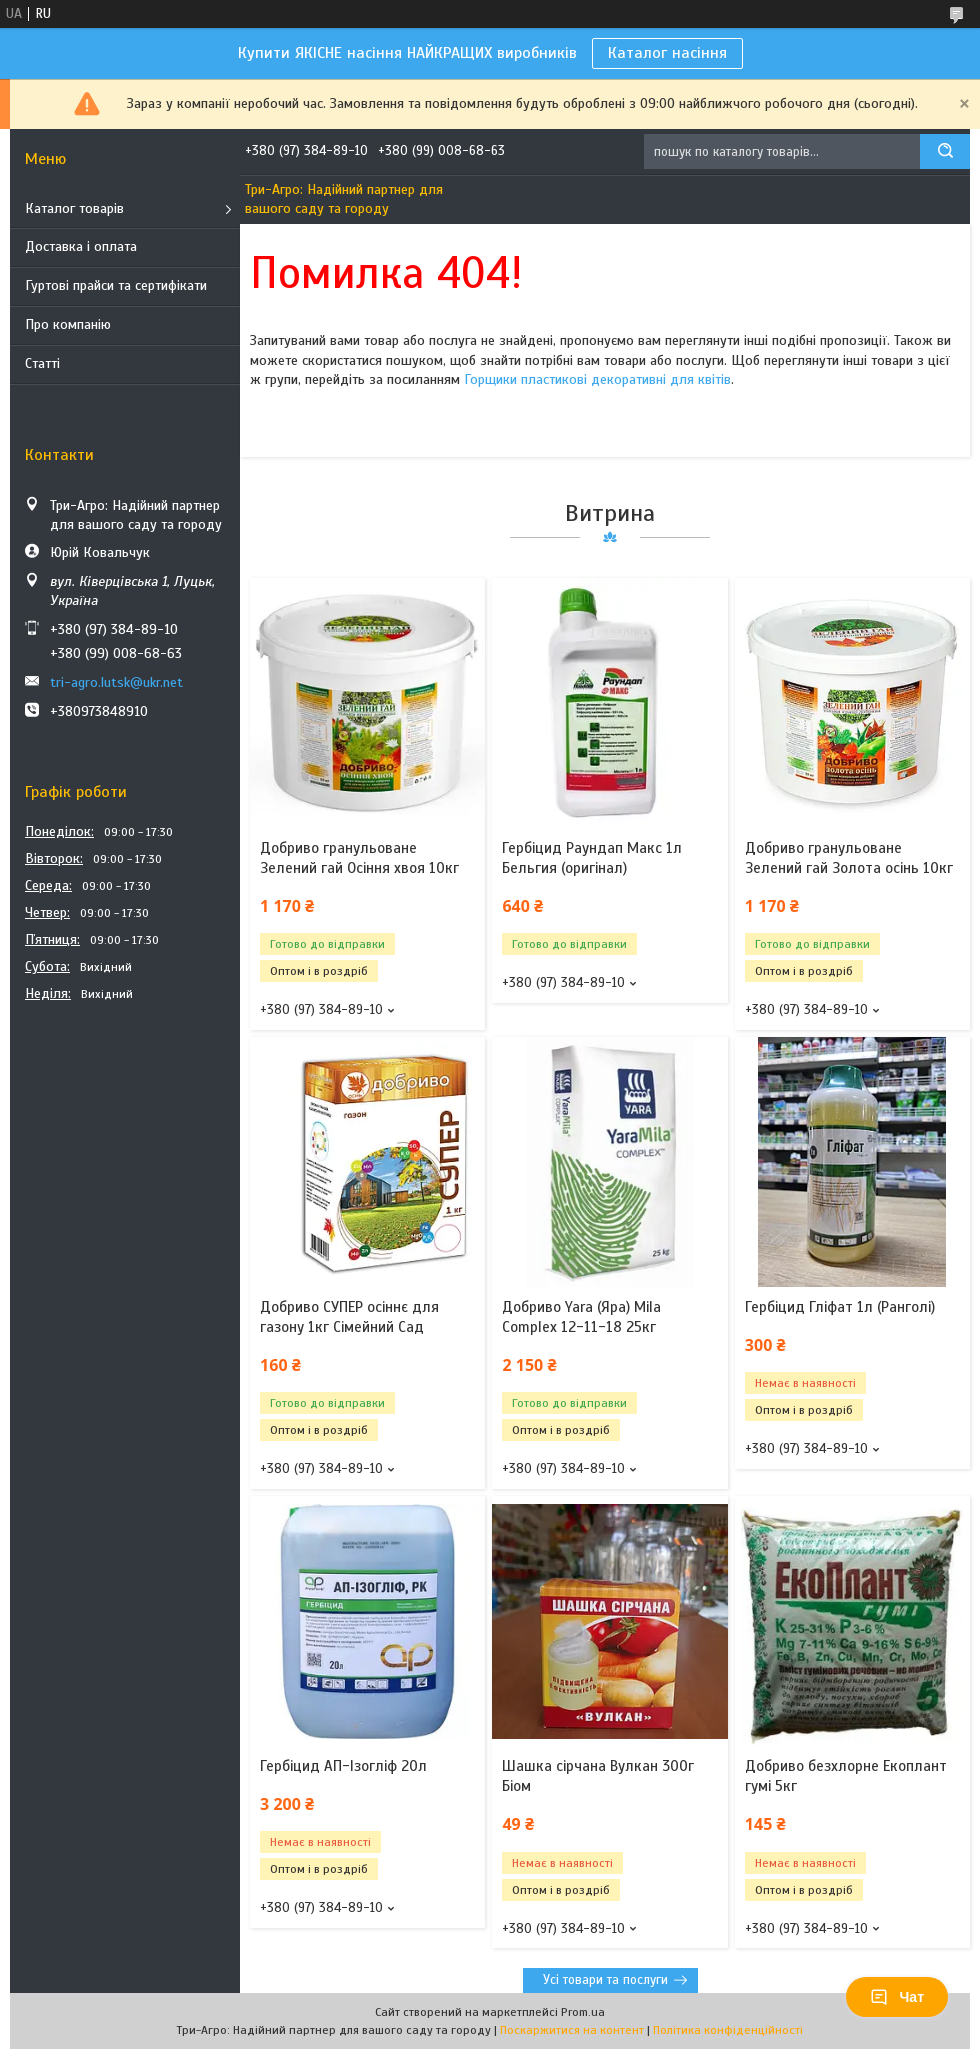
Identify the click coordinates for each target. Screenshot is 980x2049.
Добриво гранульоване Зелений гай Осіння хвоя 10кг (359, 858)
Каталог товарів (74, 208)
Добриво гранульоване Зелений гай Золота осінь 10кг (849, 858)
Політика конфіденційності (728, 2030)
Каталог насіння (667, 53)
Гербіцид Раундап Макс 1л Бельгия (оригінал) (592, 858)
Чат (897, 1997)
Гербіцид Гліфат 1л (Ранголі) (840, 1307)
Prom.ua (583, 2012)
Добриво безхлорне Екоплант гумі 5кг (846, 1776)
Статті (42, 363)
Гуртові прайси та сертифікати (116, 285)
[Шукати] (945, 151)
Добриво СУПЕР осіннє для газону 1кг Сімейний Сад (349, 1317)
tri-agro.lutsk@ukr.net (116, 682)
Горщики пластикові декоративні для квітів (597, 379)
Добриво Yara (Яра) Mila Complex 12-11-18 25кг (581, 1317)
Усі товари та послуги (605, 1980)
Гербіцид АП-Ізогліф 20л (343, 1766)
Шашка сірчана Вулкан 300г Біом (598, 1776)
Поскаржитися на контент (572, 2030)
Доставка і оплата (81, 246)
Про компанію (68, 324)
